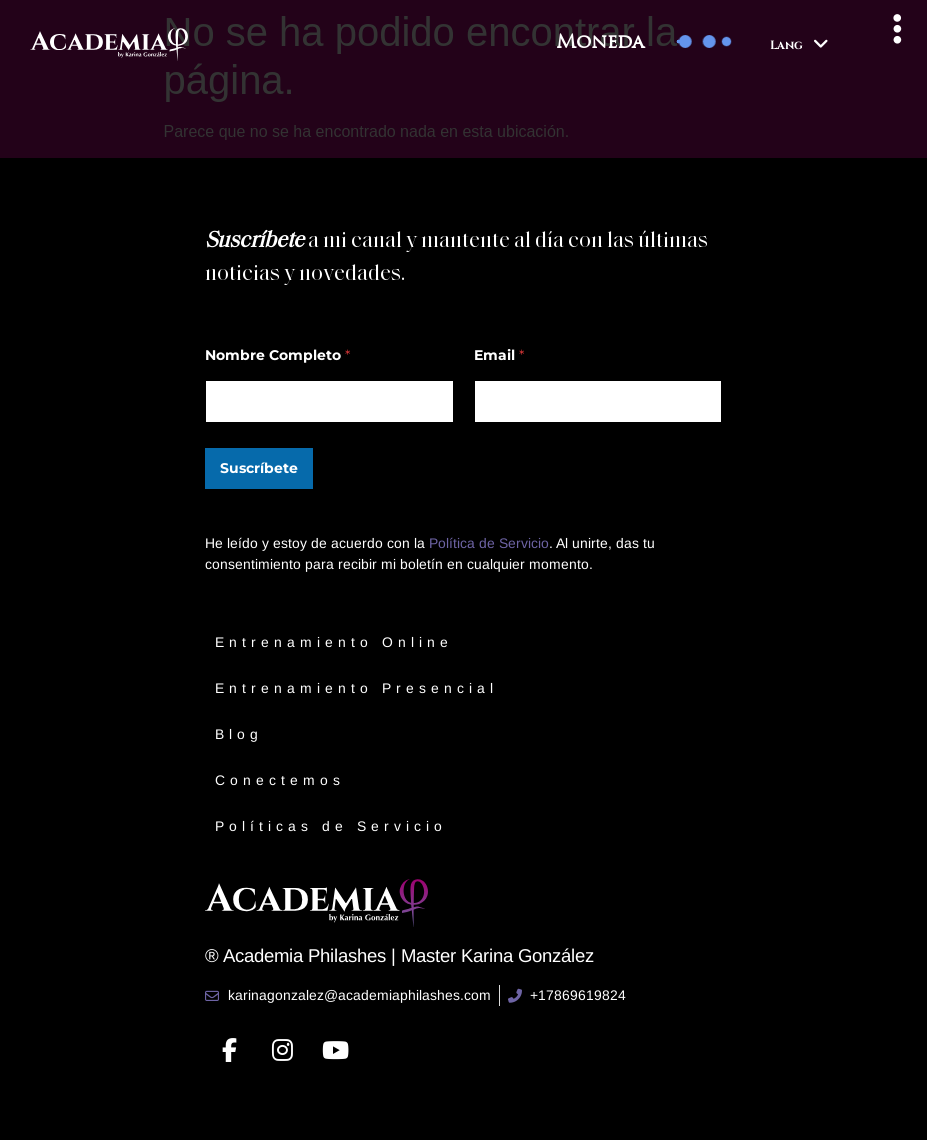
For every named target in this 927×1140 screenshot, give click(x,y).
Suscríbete (259, 468)
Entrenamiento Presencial (356, 688)
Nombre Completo (277, 355)
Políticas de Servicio (331, 826)
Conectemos (280, 780)
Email (499, 355)
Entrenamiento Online (334, 642)
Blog (239, 734)
